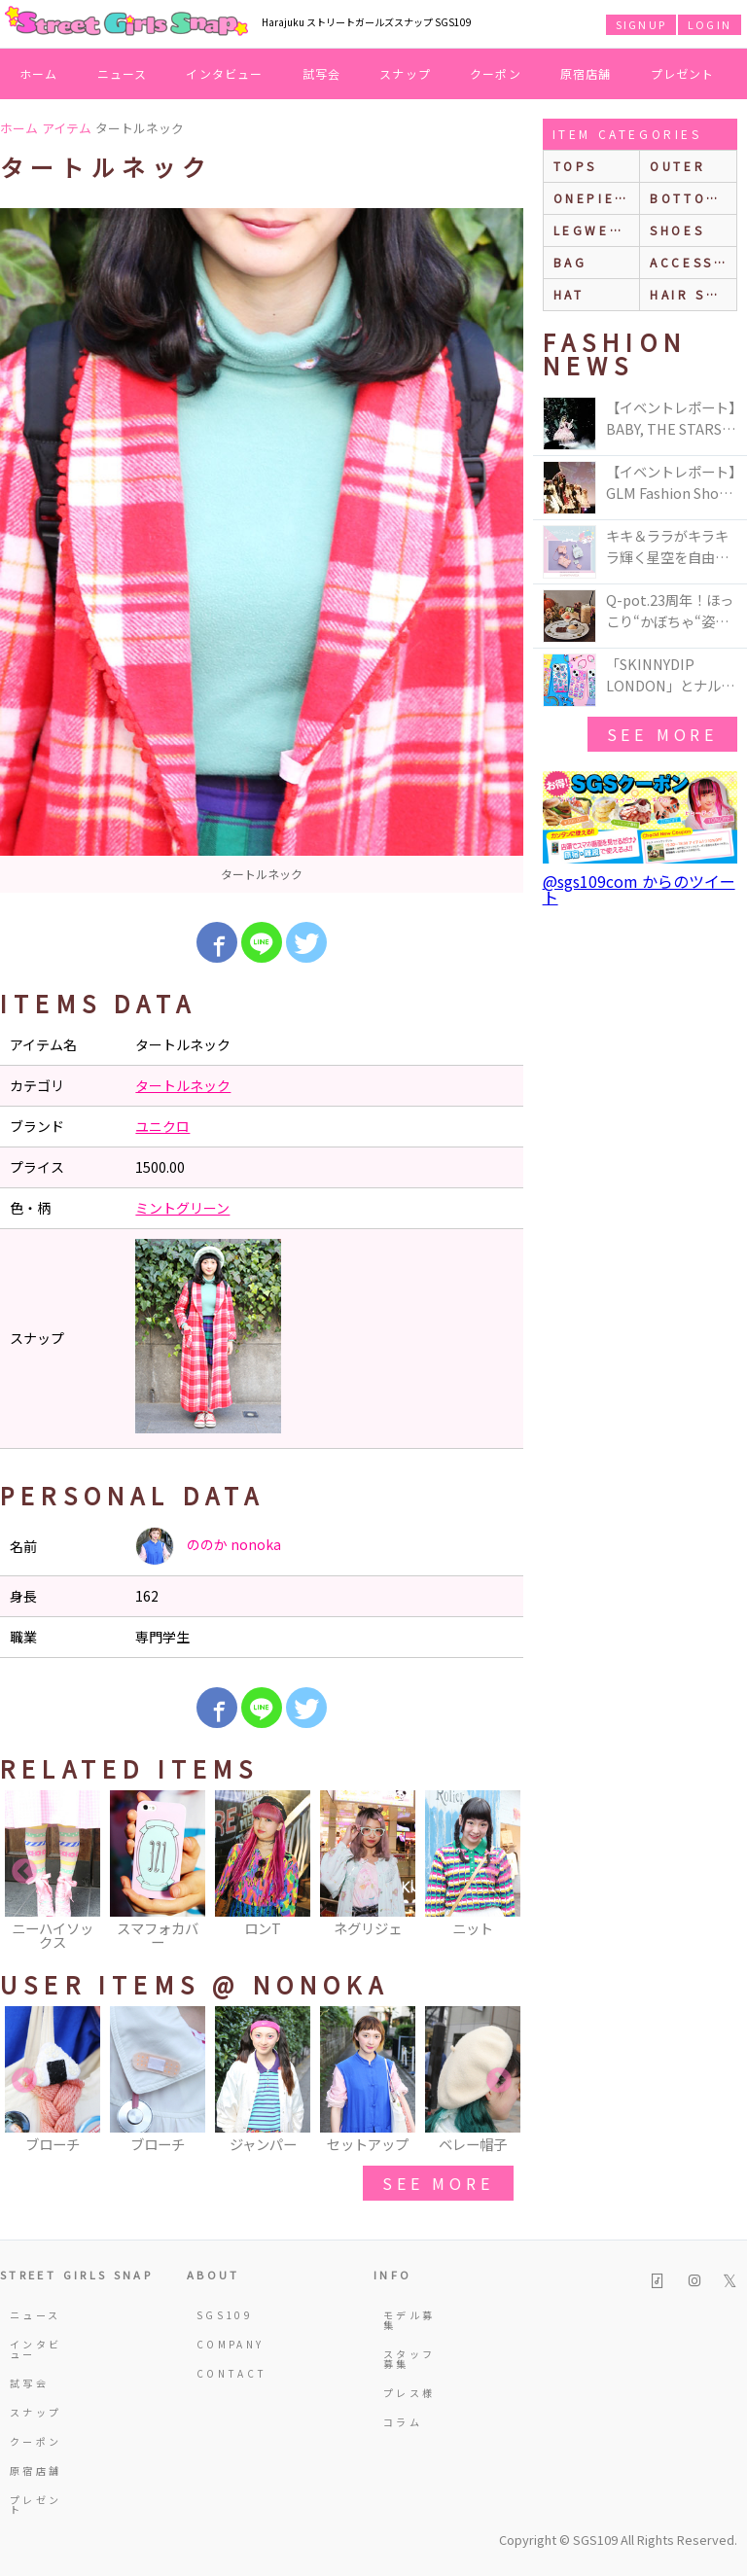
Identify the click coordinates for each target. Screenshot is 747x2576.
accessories (693, 262)
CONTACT (224, 2373)
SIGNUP (641, 24)
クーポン (495, 73)
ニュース (122, 73)
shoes (677, 230)
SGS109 (224, 2315)
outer (677, 166)
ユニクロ (162, 1126)
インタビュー (224, 73)
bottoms (689, 198)
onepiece (595, 198)
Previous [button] (24, 1872)
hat (569, 294)
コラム (402, 2422)
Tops (575, 166)
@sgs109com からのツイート (639, 888)
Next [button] (499, 1872)
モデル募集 (409, 2320)
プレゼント (683, 73)
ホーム (38, 73)
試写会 (321, 73)
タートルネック (183, 1085)
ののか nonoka (208, 1546)
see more (437, 2183)
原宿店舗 (586, 73)
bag (570, 262)
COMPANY (224, 2344)
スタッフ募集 (409, 2359)
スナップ (405, 73)
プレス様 (409, 2392)
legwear (592, 230)
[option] (261, 550)
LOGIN (709, 24)
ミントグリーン (182, 1207)
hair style (693, 294)
